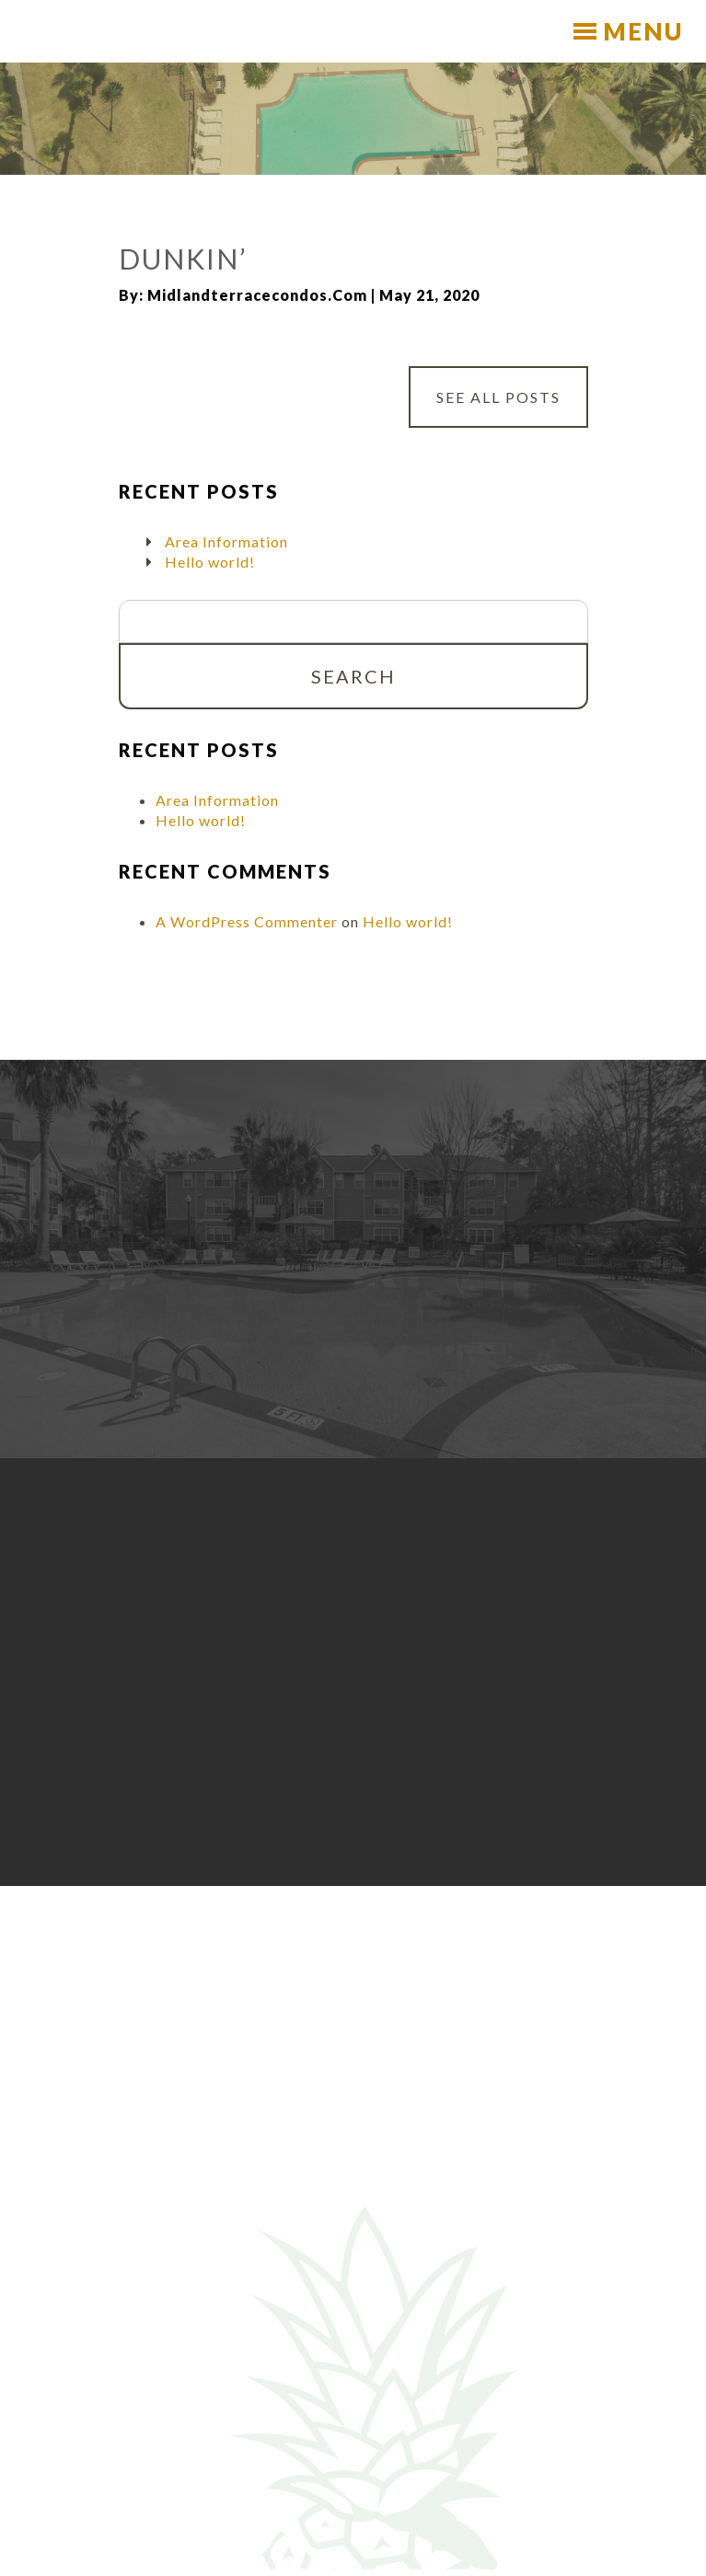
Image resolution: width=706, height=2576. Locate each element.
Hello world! (210, 561)
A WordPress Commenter (247, 921)
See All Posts (498, 397)
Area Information (226, 541)
